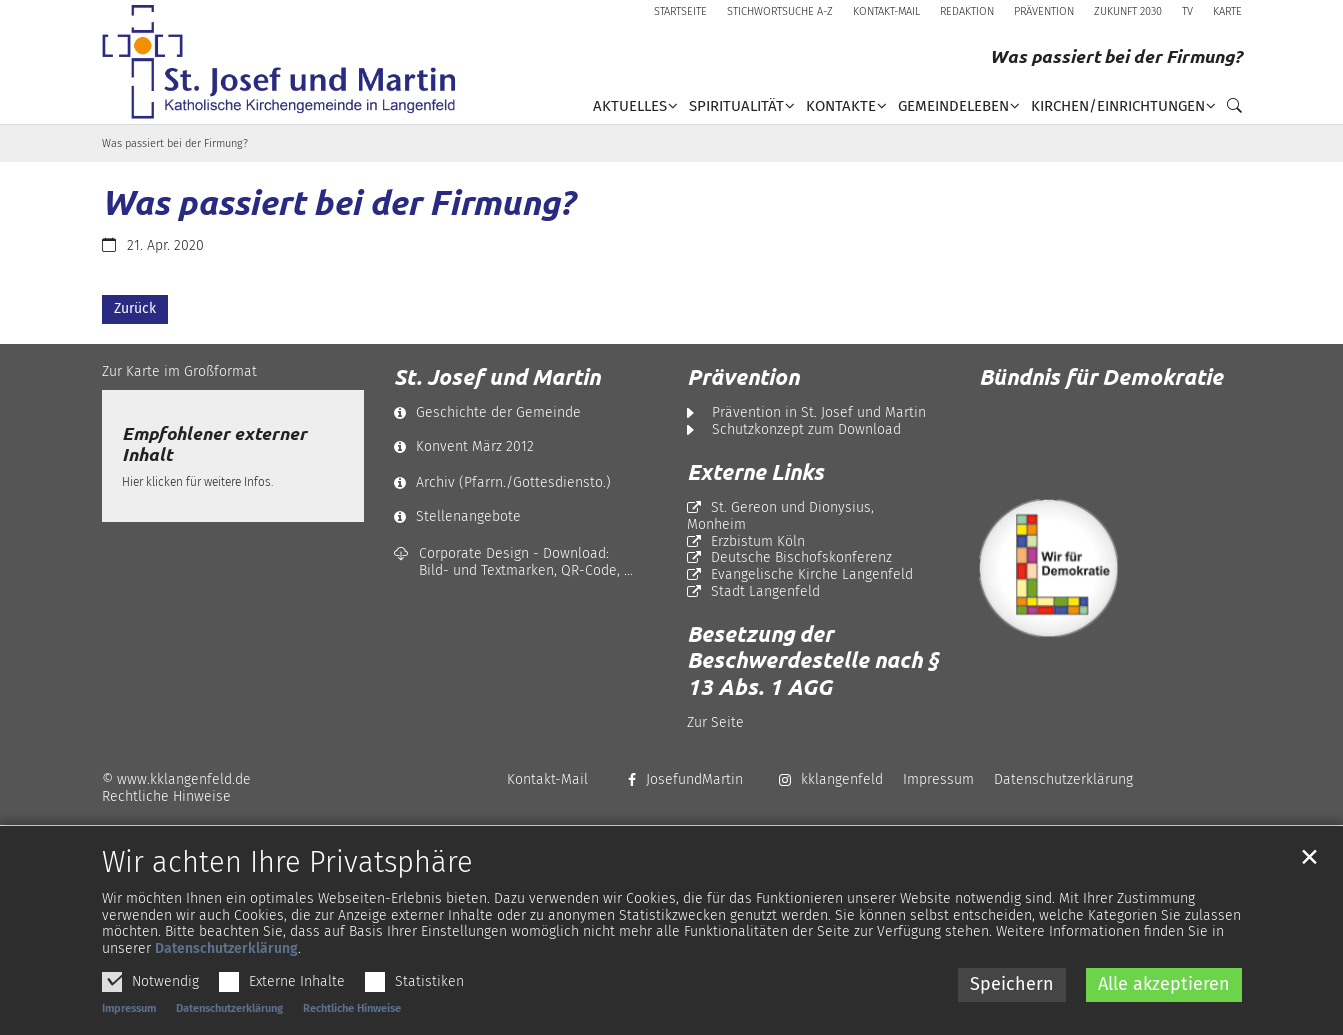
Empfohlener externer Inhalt (214, 444)
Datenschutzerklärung (226, 978)
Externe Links (755, 472)
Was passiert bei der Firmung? (175, 143)
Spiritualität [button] (736, 106)
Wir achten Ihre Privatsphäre (287, 893)
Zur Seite (715, 722)
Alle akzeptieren (1164, 1014)
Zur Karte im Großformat (179, 371)
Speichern (1012, 1014)
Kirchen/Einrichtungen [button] (1118, 106)
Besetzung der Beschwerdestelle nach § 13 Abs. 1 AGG (812, 660)
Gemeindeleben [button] (953, 106)
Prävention (743, 377)
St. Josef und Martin (497, 377)
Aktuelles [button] (630, 106)
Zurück (135, 308)
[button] (1229, 110)
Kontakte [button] (841, 106)
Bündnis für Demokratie (1101, 376)
